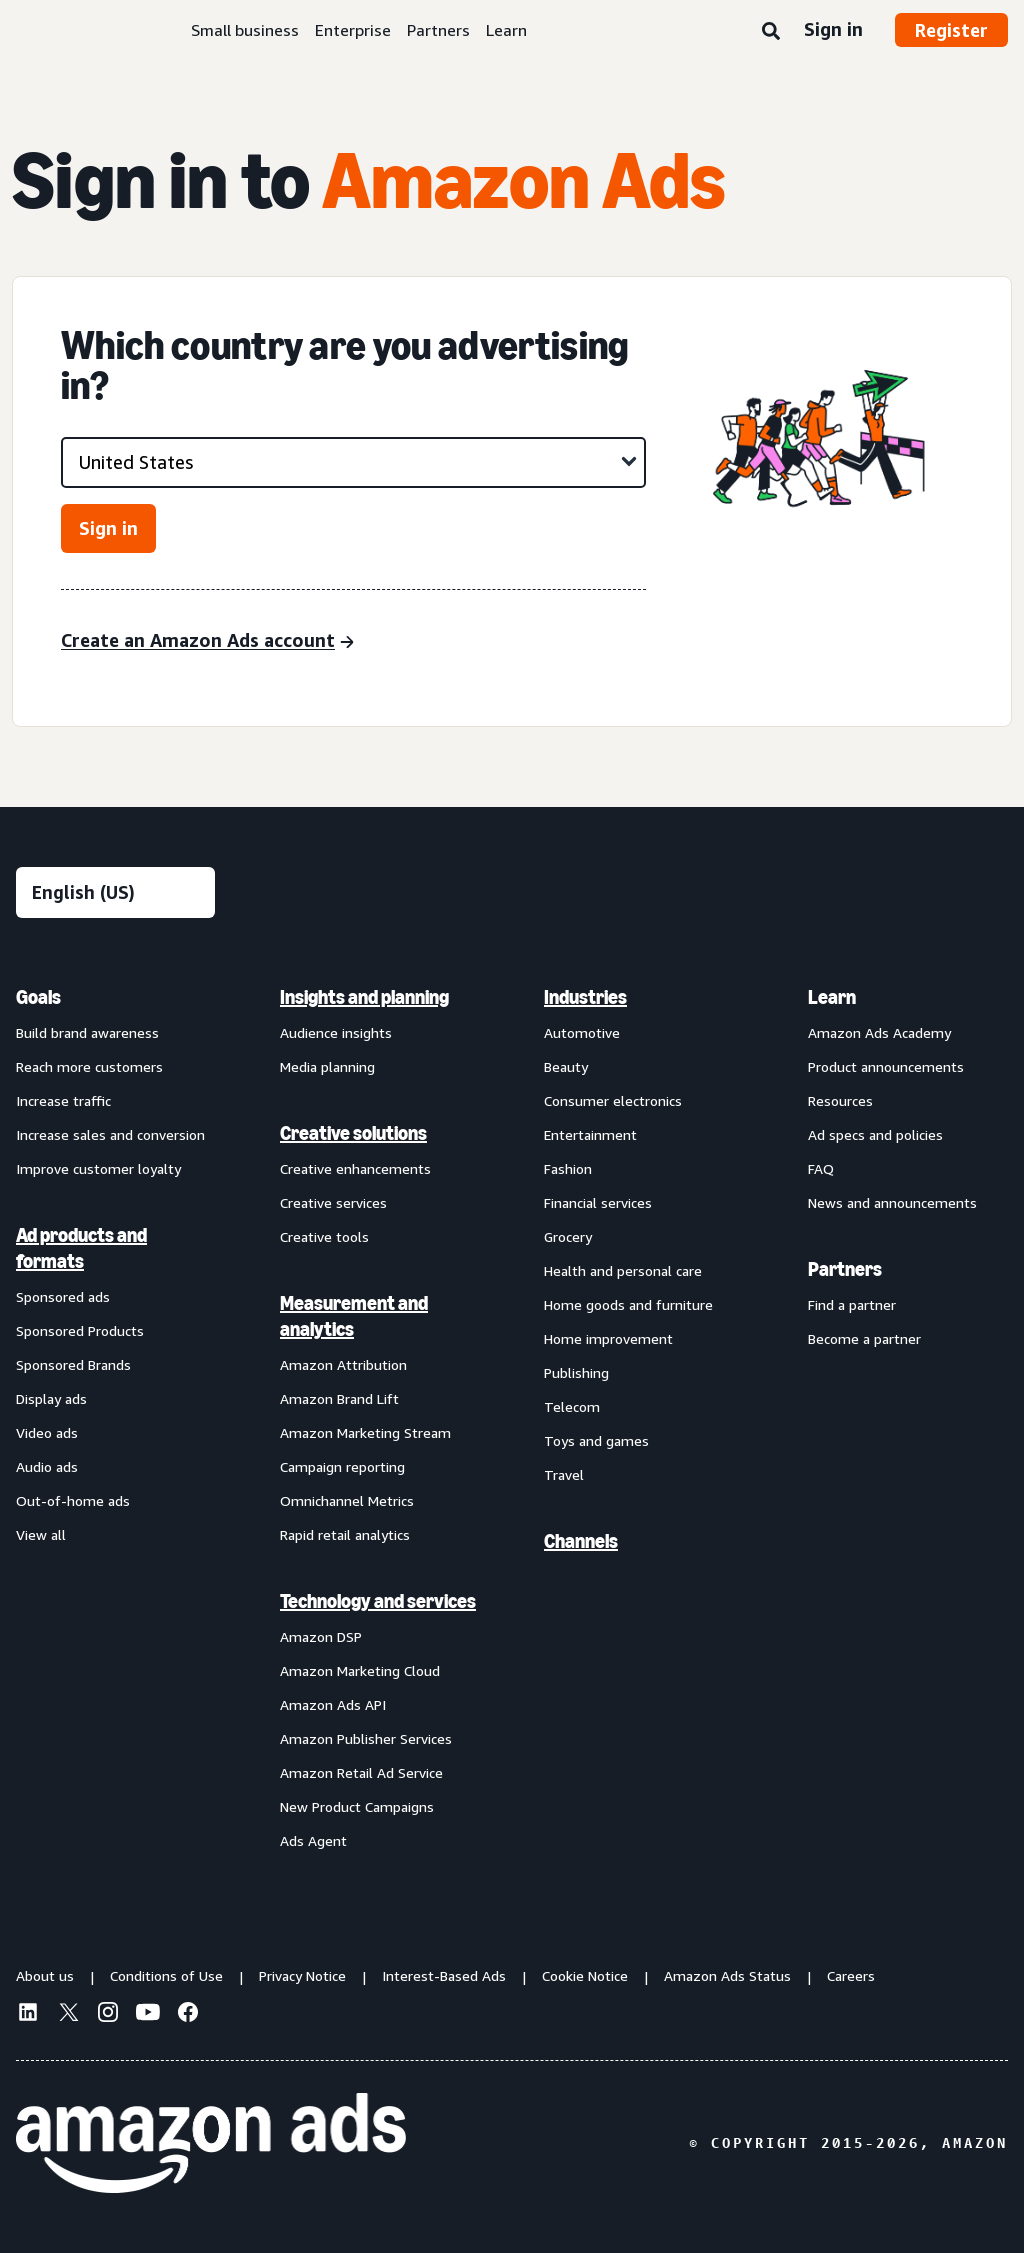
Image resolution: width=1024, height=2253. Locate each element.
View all (41, 1534)
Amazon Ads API (333, 1704)
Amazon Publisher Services (366, 1738)
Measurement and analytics (354, 1316)
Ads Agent (313, 1840)
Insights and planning (364, 997)
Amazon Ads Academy (879, 1032)
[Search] (771, 32)
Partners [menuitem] (845, 1269)
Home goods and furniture (628, 1304)
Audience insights (336, 1032)
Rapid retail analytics (345, 1534)
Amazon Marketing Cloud (360, 1670)
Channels (581, 1541)
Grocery (568, 1236)
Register (951, 30)
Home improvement (608, 1338)
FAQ (821, 1168)
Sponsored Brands (73, 1364)
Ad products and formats (81, 1248)
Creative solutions (353, 1133)
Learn (506, 30)
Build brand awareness (87, 1032)
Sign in (833, 29)
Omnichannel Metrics (347, 1500)
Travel (564, 1474)
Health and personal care (623, 1270)
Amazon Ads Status (727, 1975)
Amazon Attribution (343, 1364)
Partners (438, 30)
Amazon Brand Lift (339, 1398)
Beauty (566, 1066)
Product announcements (886, 1066)
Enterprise (353, 30)
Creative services (333, 1202)
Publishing (576, 1372)
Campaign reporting (342, 1466)
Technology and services (378, 1601)
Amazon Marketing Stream (365, 1432)
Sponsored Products (80, 1330)
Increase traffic (63, 1100)
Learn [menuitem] (832, 997)
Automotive (582, 1032)
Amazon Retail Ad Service (361, 1772)
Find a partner (852, 1304)
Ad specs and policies (875, 1134)
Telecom (572, 1406)
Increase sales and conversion (110, 1134)
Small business (245, 30)
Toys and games (596, 1440)
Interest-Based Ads (444, 1975)
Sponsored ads (63, 1296)
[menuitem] (116, 1418)
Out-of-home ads (73, 1500)
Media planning (327, 1066)
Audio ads (47, 1466)
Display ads (51, 1398)
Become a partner (864, 1338)
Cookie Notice (585, 1975)
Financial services (598, 1202)
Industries (585, 997)
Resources (840, 1100)
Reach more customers (89, 1066)
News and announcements (892, 1202)
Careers (851, 1975)
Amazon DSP (321, 1636)
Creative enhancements (355, 1168)
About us (45, 1975)
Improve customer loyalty (98, 1168)
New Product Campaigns (357, 1806)
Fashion (568, 1168)
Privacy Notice (302, 1975)
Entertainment (590, 1134)
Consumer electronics (613, 1100)
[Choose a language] (115, 892)
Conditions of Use (166, 1975)
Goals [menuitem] (38, 997)
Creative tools (324, 1236)
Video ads (47, 1432)
